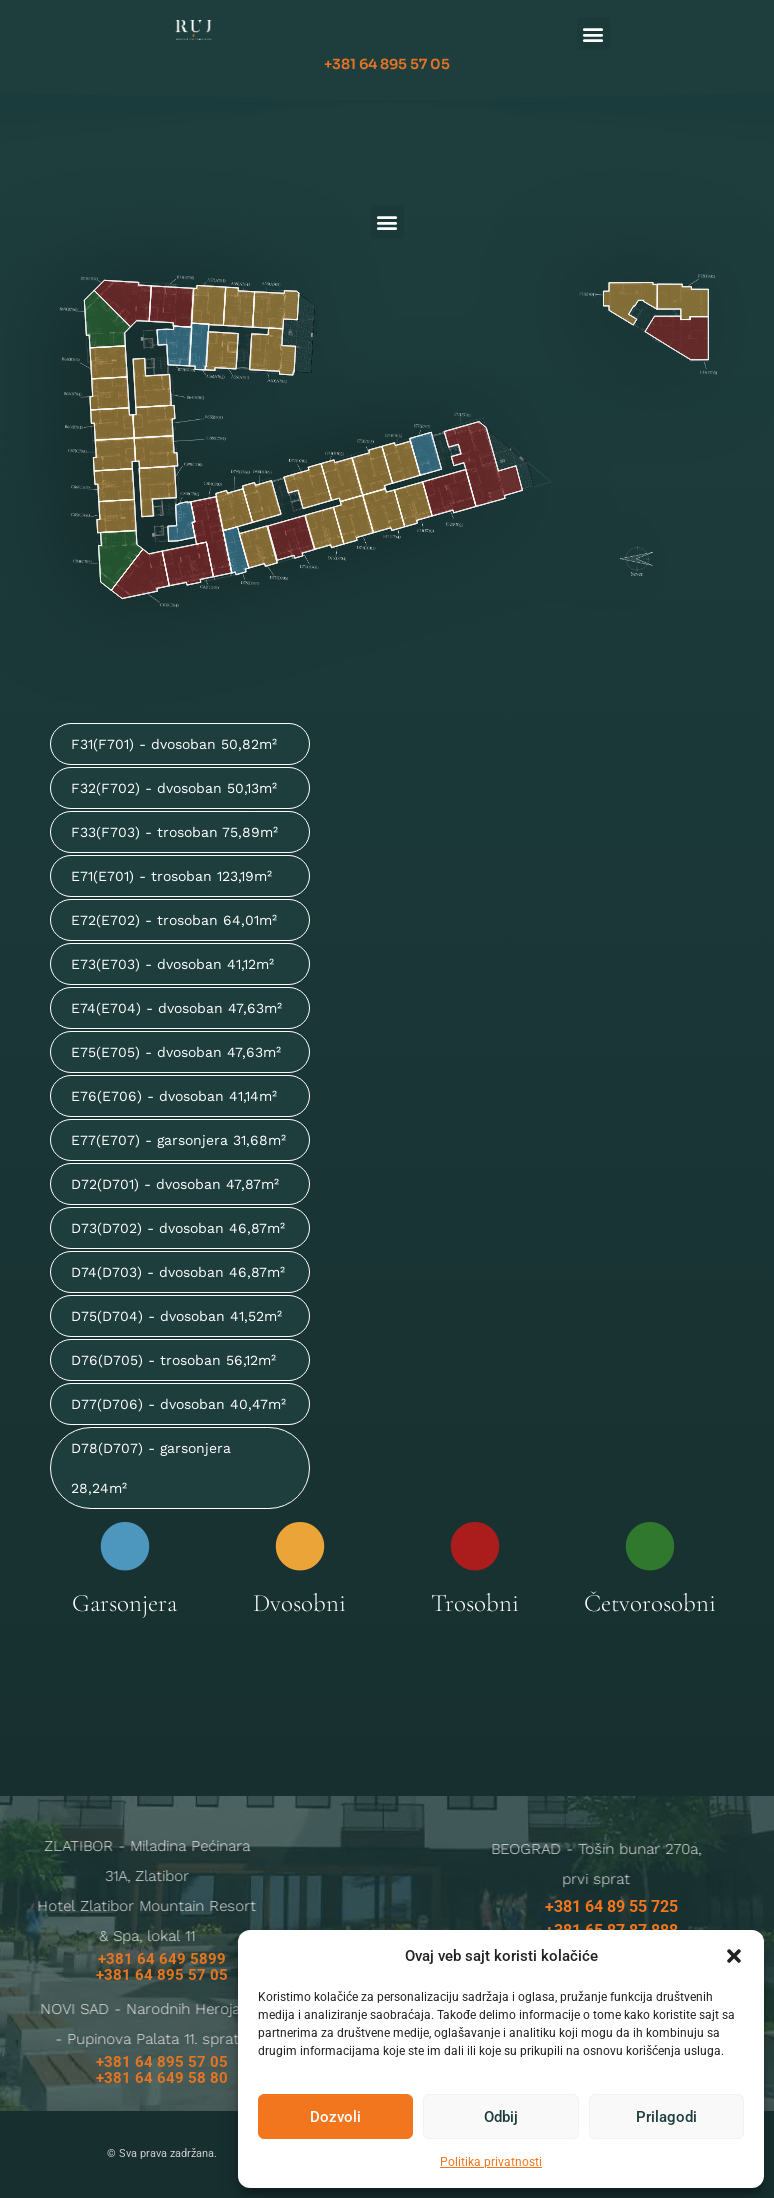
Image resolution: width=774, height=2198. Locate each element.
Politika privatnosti (491, 2162)
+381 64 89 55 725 (611, 1906)
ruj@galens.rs (222, 1982)
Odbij (501, 2117)
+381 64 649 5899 (162, 1959)
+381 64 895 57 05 (387, 64)
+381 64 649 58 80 (162, 2078)
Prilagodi (666, 2117)
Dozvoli (335, 2117)
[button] (734, 1956)
